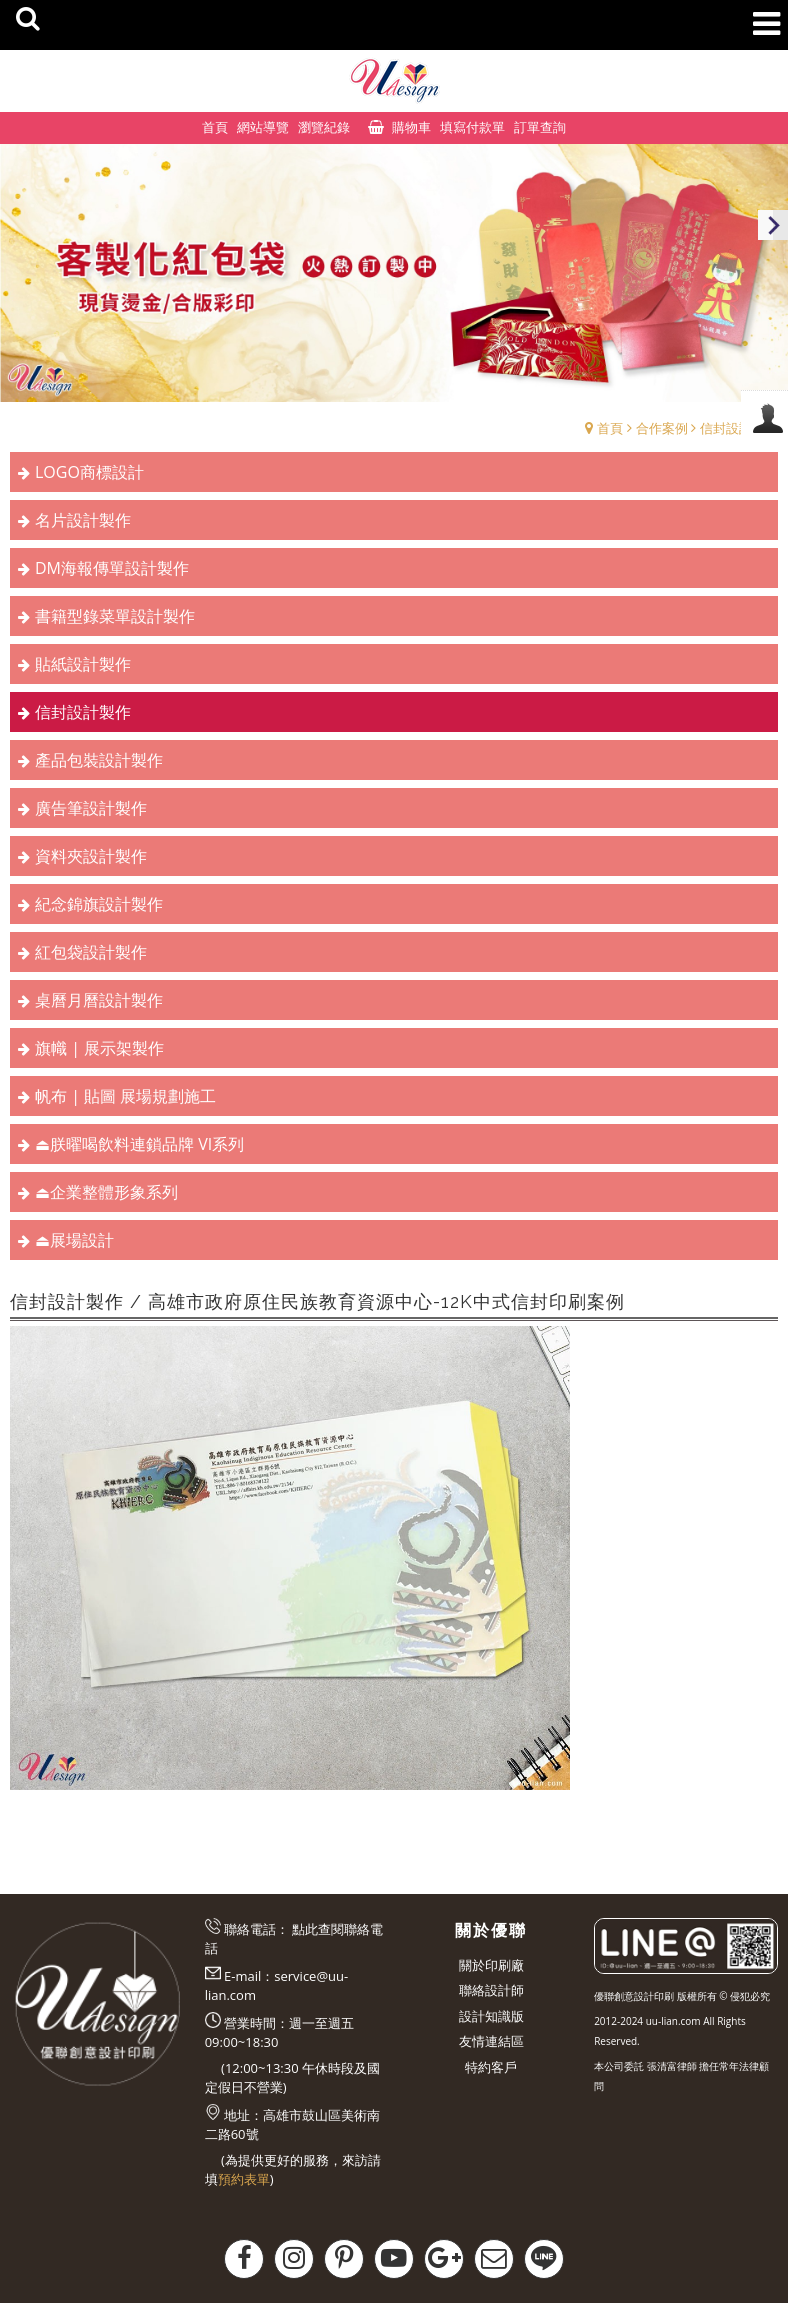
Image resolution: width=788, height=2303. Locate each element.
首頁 (610, 428)
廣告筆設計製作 (91, 808)
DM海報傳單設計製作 (112, 568)
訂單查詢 (540, 127)
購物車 (411, 127)
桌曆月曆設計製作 (99, 1000)
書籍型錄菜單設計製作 (115, 616)
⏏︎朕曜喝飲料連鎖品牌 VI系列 (139, 1144)
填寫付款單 (472, 127)
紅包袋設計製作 (91, 952)
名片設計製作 (83, 520)
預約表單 (244, 2179)
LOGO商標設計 (89, 472)
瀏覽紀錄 (324, 127)
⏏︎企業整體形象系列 (106, 1192)
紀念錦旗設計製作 (99, 904)
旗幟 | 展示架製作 (99, 1048)
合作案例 (662, 428)
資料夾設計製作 (91, 856)
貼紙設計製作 (83, 664)
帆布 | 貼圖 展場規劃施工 (125, 1096)
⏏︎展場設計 (74, 1240)
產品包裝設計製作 (99, 760)
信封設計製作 (739, 428)
